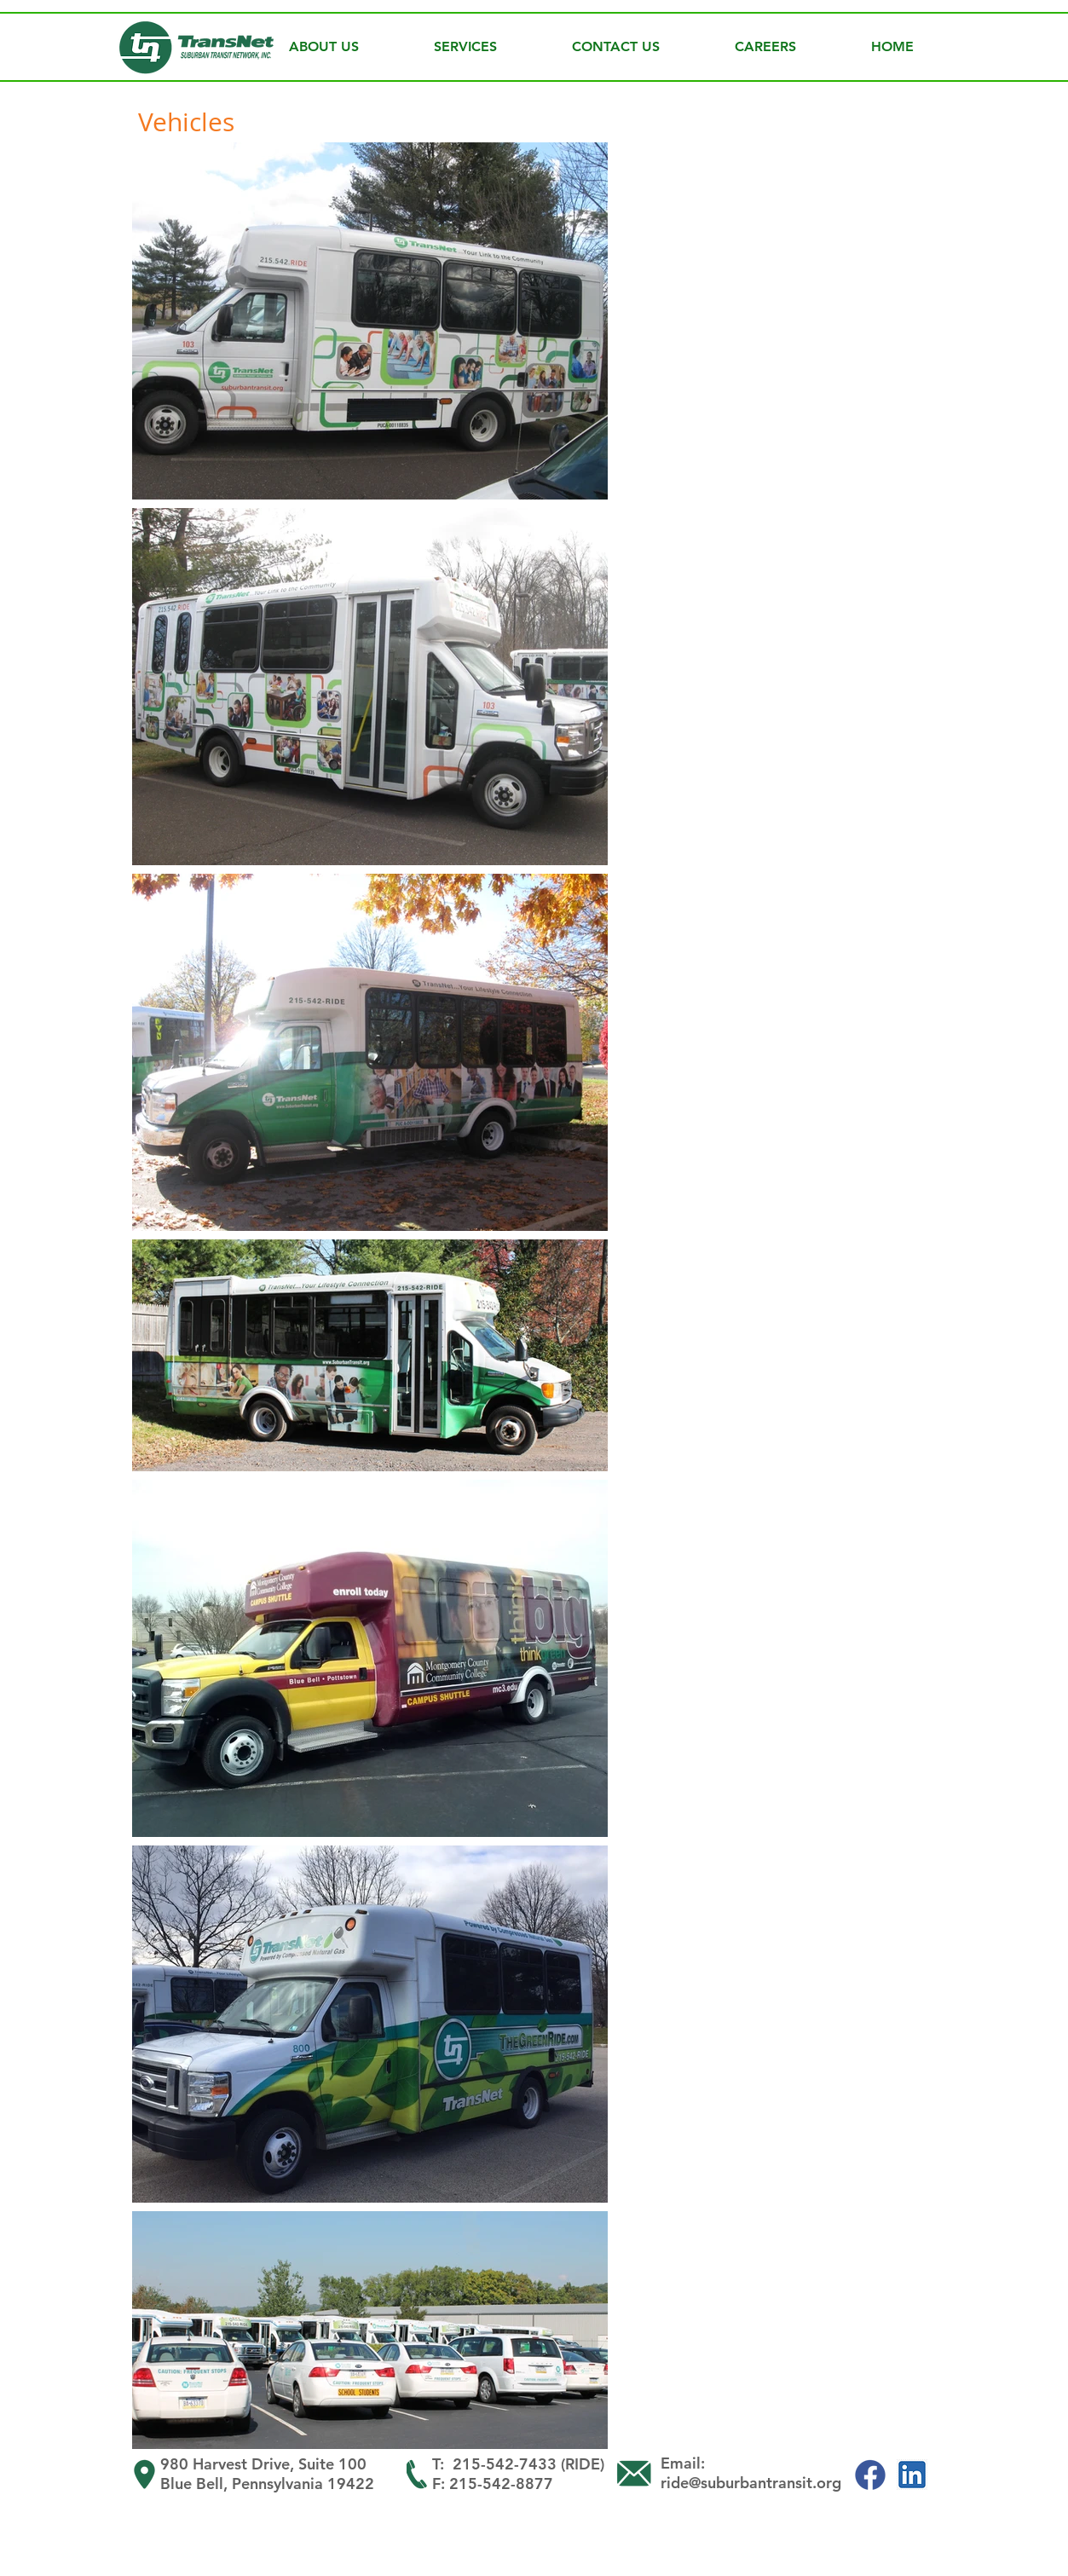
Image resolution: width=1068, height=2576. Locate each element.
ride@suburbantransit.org (751, 2482)
